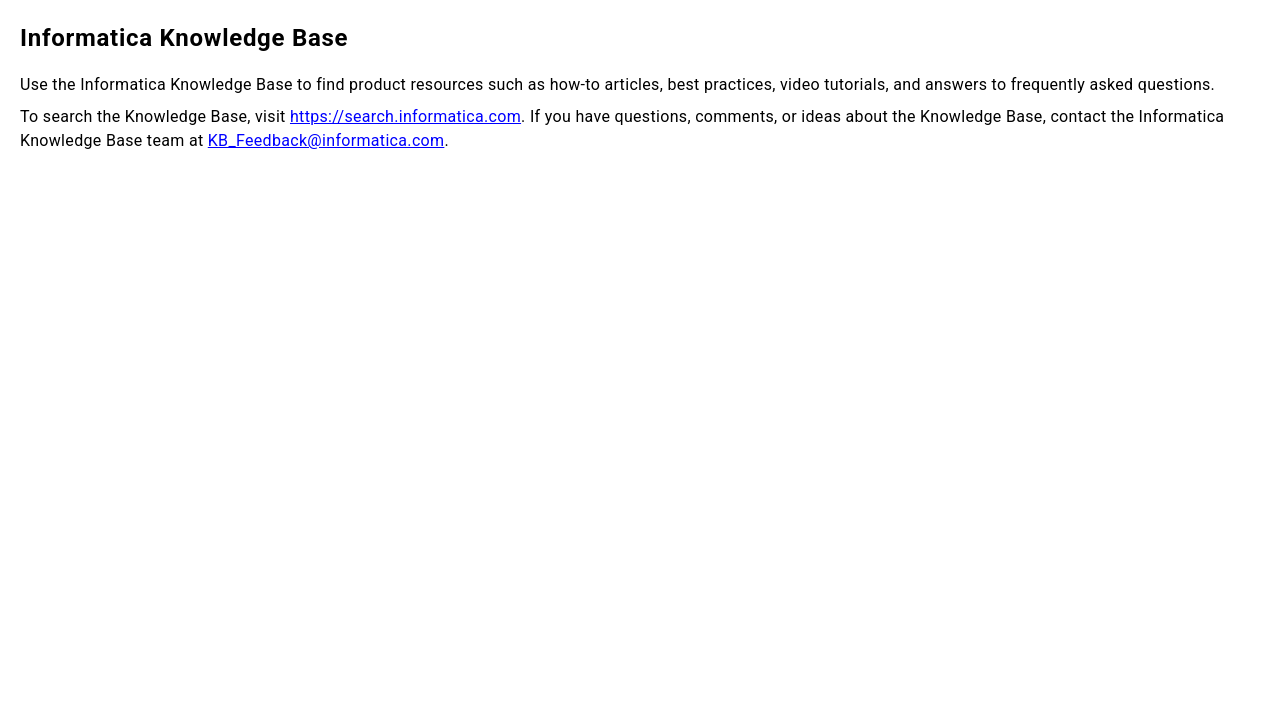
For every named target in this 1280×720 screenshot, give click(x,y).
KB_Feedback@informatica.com (326, 140)
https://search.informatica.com (405, 116)
